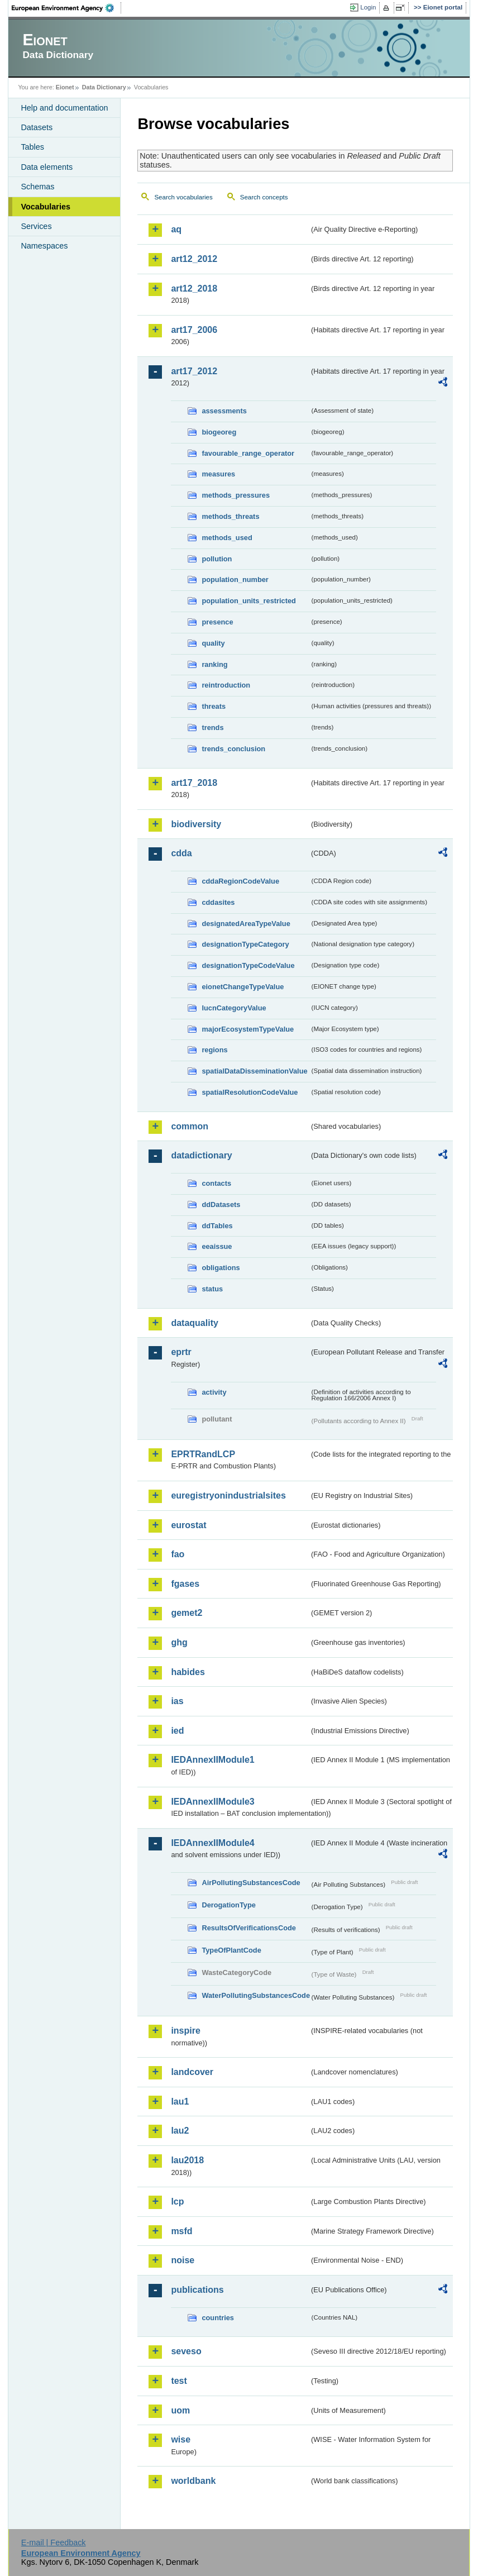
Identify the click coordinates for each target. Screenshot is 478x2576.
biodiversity (196, 824)
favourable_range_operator (248, 453)
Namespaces (44, 245)
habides (187, 1672)
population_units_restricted (249, 601)
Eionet (65, 87)
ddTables (217, 1226)
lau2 (180, 2130)
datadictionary (201, 1155)
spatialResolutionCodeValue (250, 1092)
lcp (177, 2201)
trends (212, 727)
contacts (216, 1183)
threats (214, 706)
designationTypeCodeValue (248, 965)
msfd (181, 2231)
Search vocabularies (183, 197)
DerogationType (228, 1905)
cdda (181, 853)
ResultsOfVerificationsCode (249, 1928)
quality (213, 643)
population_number (235, 579)
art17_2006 (194, 330)
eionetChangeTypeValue (243, 986)
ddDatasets (221, 1204)
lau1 (180, 2101)
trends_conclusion (233, 749)
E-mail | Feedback (53, 2542)
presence (217, 622)
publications (197, 2289)
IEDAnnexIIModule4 (212, 1843)
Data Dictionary (104, 87)
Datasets (36, 127)
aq (176, 229)
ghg (179, 1642)
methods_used (227, 537)
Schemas (37, 186)
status (212, 1289)
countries (218, 2317)
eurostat (188, 1525)
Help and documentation (64, 107)
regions (214, 1050)
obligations (221, 1267)
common (189, 1126)
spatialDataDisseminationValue (254, 1071)
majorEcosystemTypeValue (248, 1029)
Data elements (47, 167)
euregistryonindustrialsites (228, 1495)
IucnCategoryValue (234, 1008)
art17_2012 (194, 371)
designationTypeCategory (245, 944)
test (179, 2381)
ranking (214, 664)
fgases (185, 1583)
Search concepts (264, 197)
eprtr (181, 1352)
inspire (185, 2030)
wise (180, 2439)
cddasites (218, 902)
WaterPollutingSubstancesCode (255, 1995)
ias (177, 1701)
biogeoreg (219, 432)
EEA (66, 7)
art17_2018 (194, 783)
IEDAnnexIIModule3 (212, 1801)
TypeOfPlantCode (231, 1950)
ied (177, 1730)
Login (368, 7)
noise (182, 2260)
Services (36, 226)
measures (218, 474)
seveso (186, 2351)
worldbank (193, 2481)
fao (177, 1554)
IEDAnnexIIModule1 (212, 1759)
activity (214, 1392)
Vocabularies (45, 206)
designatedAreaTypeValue (246, 923)
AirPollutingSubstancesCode (251, 1882)
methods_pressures (236, 495)
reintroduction (226, 685)
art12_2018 (194, 288)
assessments (224, 411)
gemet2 (186, 1613)
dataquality (194, 1323)
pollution (217, 559)
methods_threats (230, 516)
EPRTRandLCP (203, 1454)
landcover (192, 2072)
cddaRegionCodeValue (240, 881)
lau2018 (187, 2160)
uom (180, 2410)
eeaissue (217, 1246)
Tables (32, 146)
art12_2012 (194, 259)
